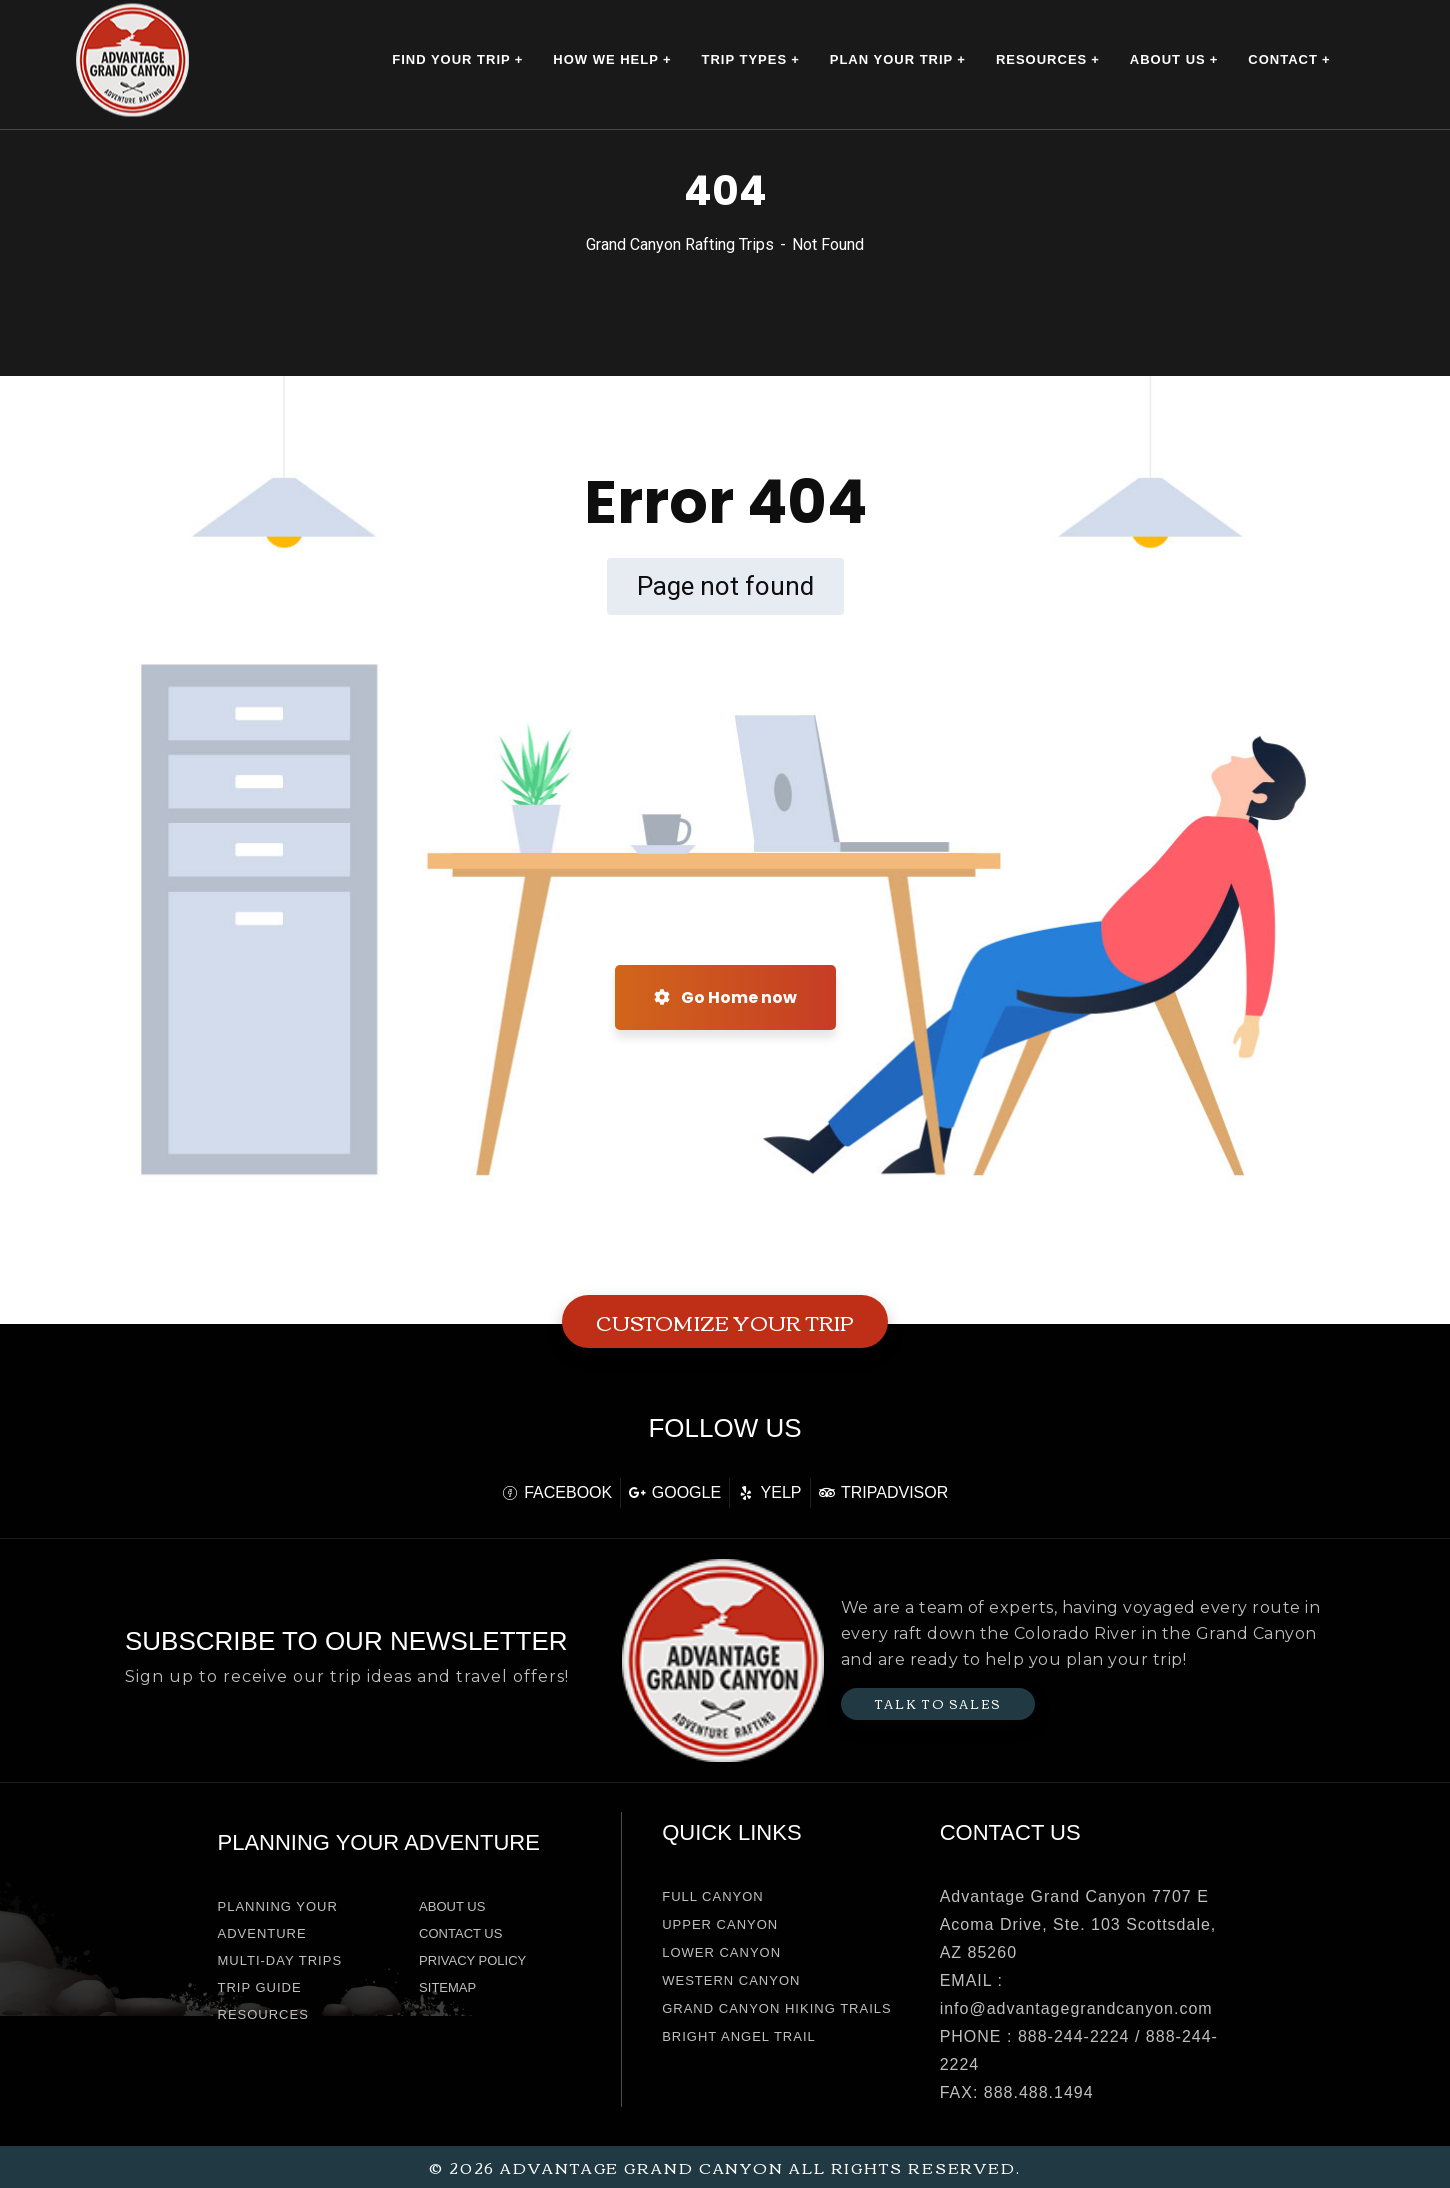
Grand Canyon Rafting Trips (680, 244)
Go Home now (725, 997)
